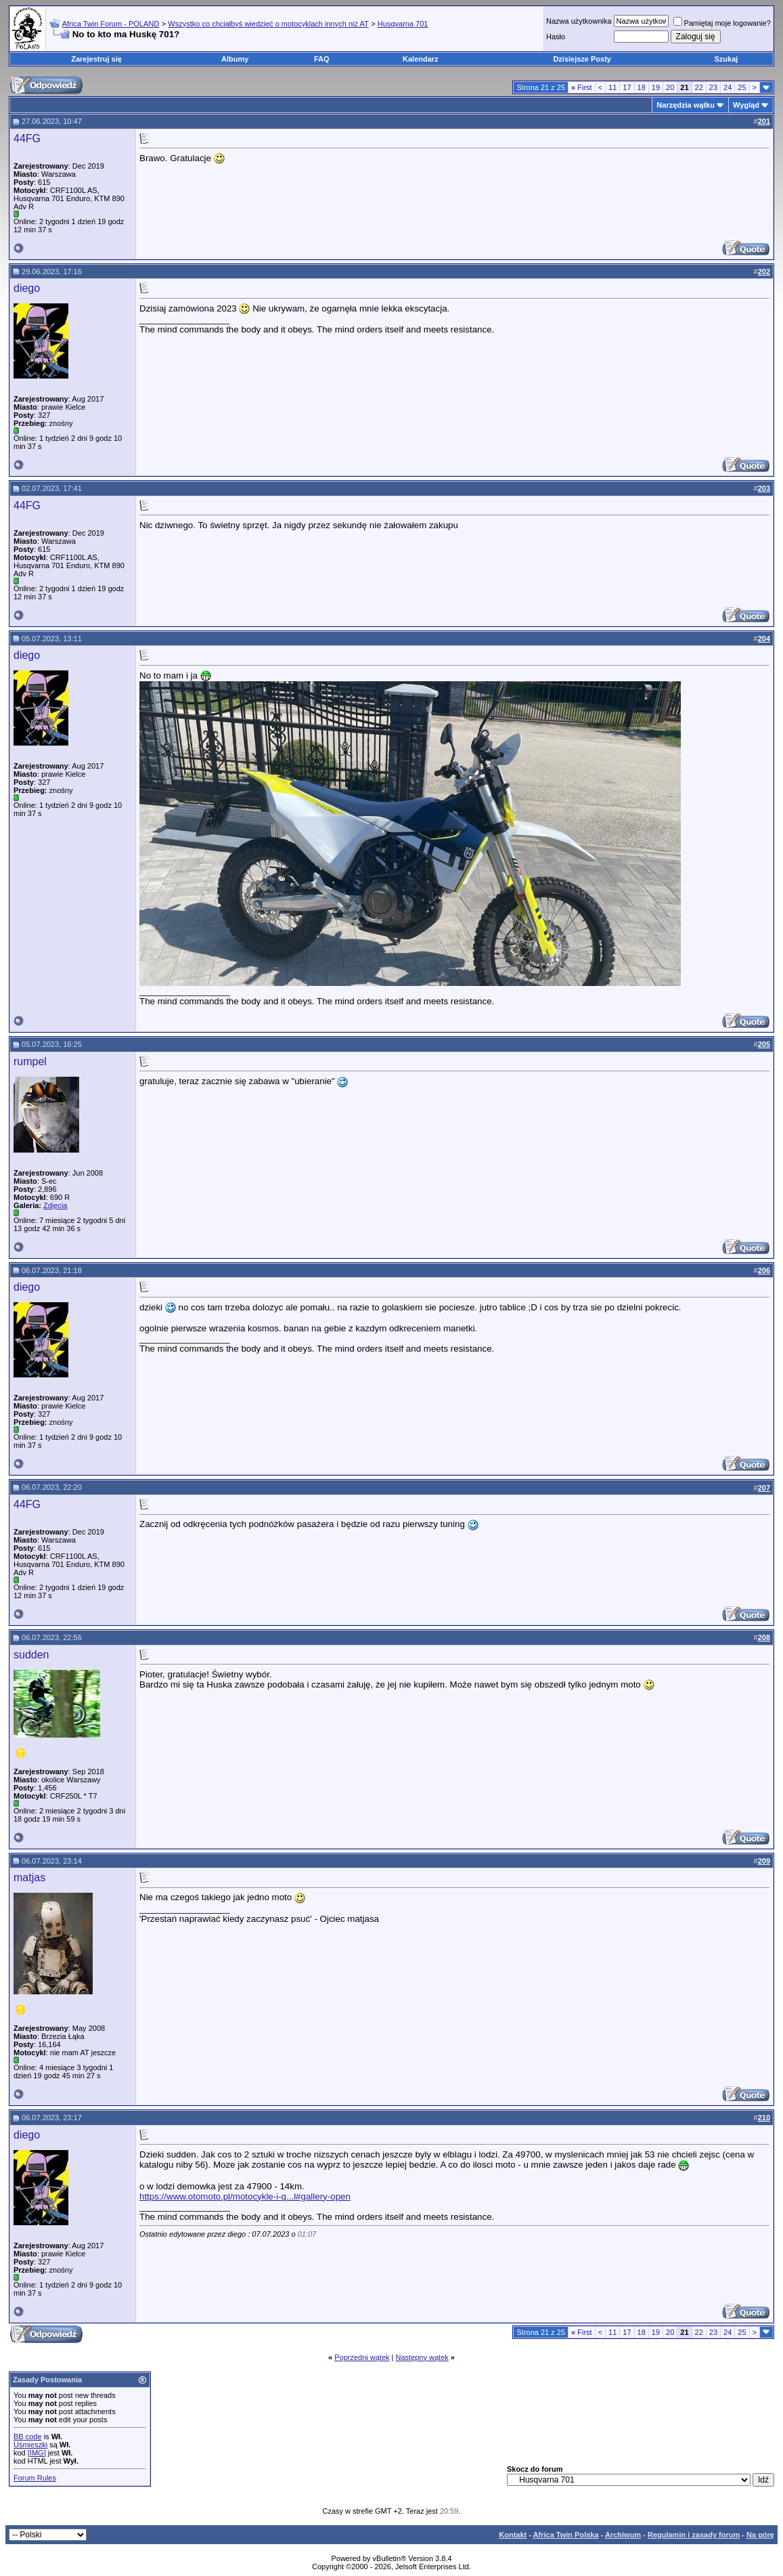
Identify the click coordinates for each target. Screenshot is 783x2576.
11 (612, 87)
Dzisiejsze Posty (582, 59)
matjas (29, 1877)
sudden (31, 1654)
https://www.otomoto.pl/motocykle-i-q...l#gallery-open (245, 2196)
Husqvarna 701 (403, 24)
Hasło (555, 37)
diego (27, 288)
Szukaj (726, 59)
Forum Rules (35, 2478)
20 (670, 87)
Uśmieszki (30, 2445)
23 (713, 87)
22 (699, 87)
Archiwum (623, 2535)
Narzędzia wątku (685, 105)
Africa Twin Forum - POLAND (110, 24)
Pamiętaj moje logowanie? (722, 23)
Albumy (234, 59)
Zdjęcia (55, 1205)
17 (627, 87)
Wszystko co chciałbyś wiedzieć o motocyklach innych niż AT (268, 24)
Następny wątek (422, 2357)
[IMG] (37, 2453)
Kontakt (513, 2535)
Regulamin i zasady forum (694, 2535)
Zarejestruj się (96, 59)
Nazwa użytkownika (579, 21)
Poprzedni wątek (361, 2357)
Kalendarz (421, 59)
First (581, 87)
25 (742, 87)
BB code (28, 2436)
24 (727, 87)
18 (641, 87)
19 (656, 87)
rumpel (30, 1061)
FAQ (322, 59)
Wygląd (746, 105)
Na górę (760, 2535)
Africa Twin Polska (566, 2535)
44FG (27, 138)
